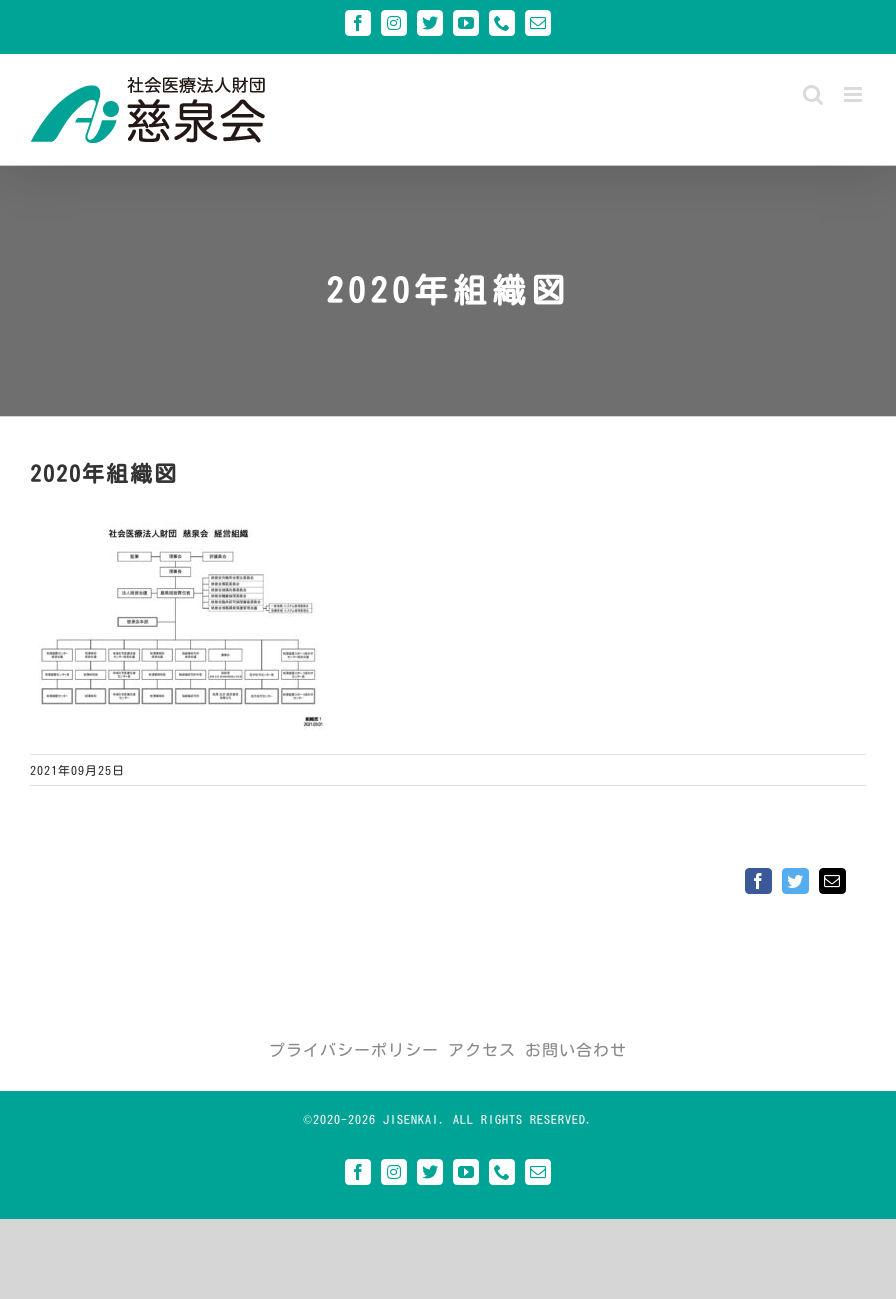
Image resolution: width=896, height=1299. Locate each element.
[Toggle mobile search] (813, 94)
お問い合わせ (576, 1050)
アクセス (482, 1050)
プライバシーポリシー (354, 1050)
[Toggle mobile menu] (855, 94)
